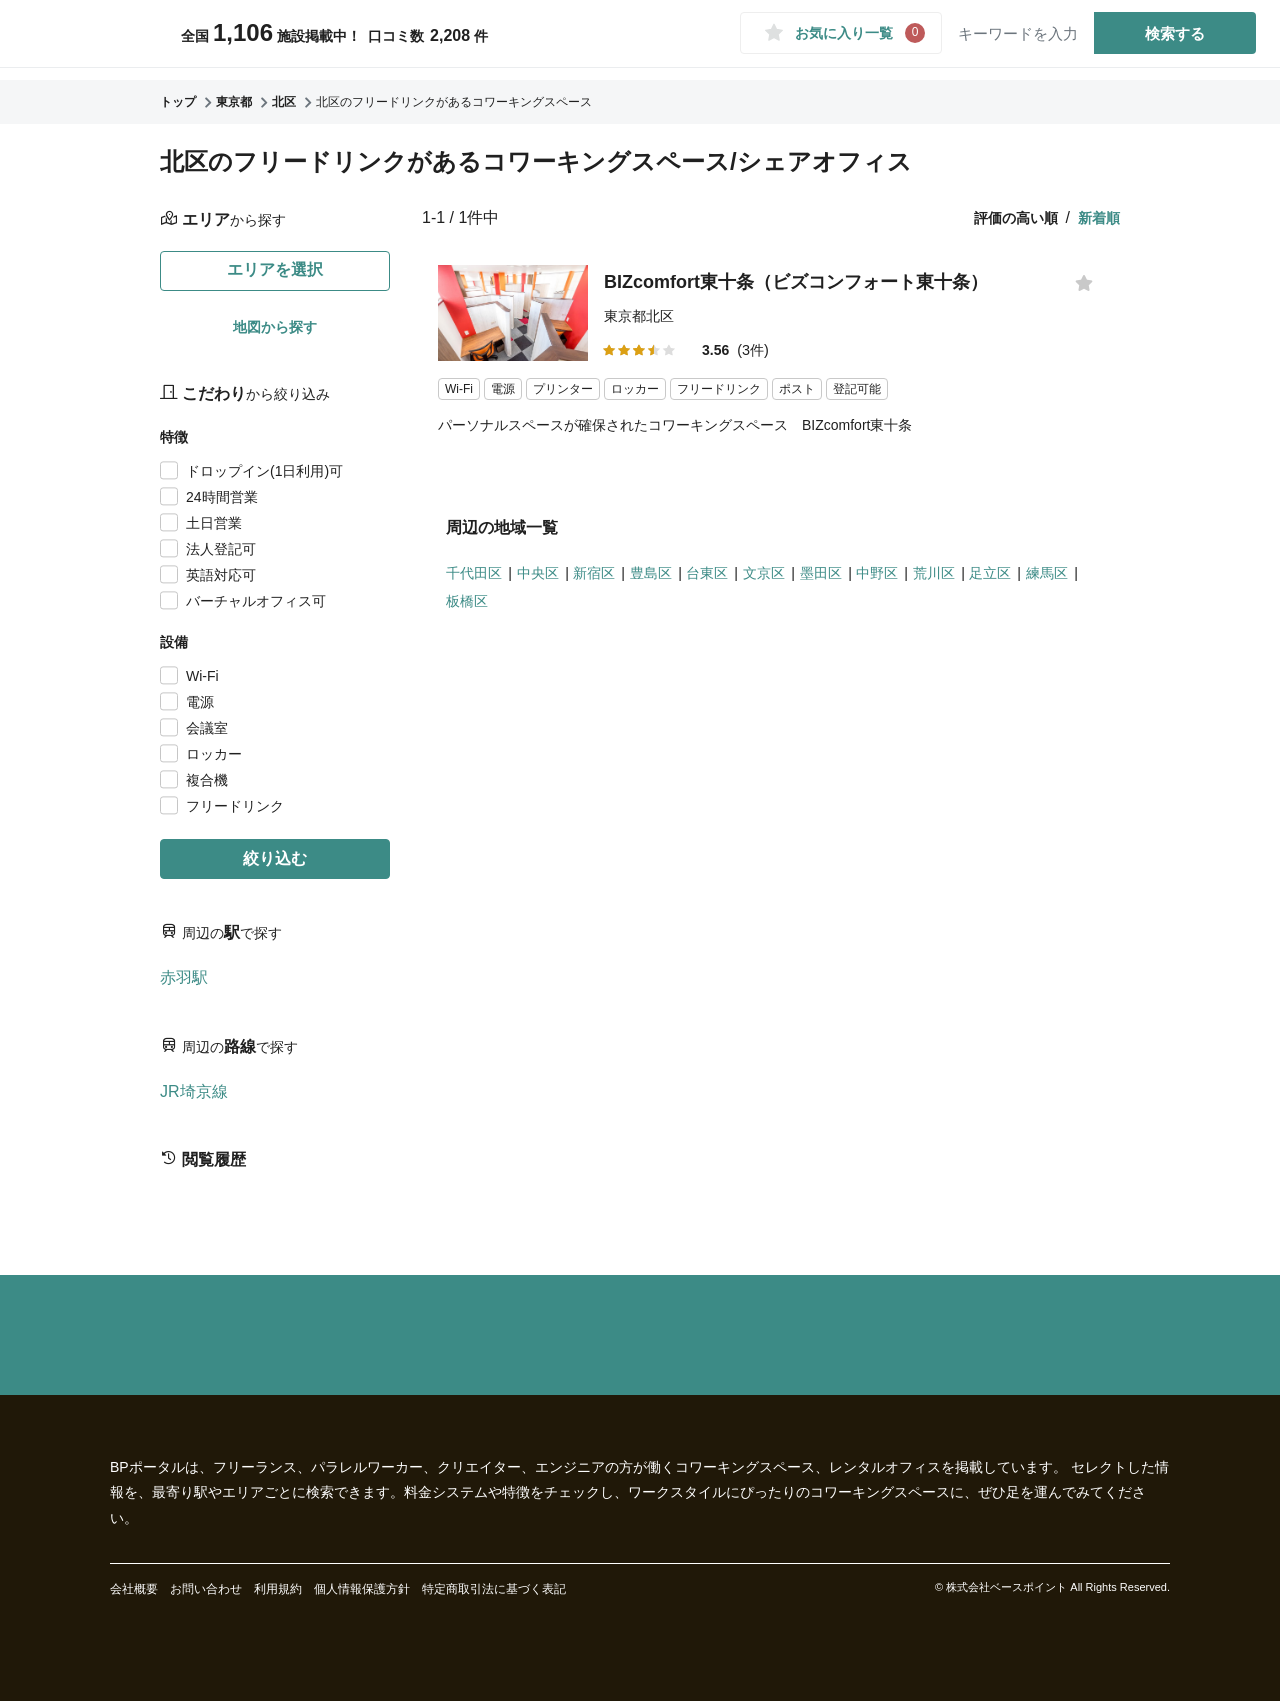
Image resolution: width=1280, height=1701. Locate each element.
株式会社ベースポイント (1006, 1587)
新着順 (1099, 218)
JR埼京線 (194, 1091)
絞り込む (275, 858)
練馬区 (470, 608)
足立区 (1049, 579)
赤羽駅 (184, 977)
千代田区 (478, 579)
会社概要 (134, 1589)
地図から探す (275, 327)
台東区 (736, 579)
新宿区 (611, 579)
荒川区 (987, 579)
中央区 (549, 579)
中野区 (924, 579)
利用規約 (278, 1589)
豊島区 (674, 579)
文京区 (799, 579)
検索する (1164, 38)
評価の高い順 (1016, 218)
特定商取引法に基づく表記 (494, 1589)
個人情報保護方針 (362, 1589)
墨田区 (862, 579)
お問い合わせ (206, 1589)
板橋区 (533, 608)
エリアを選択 (275, 269)
